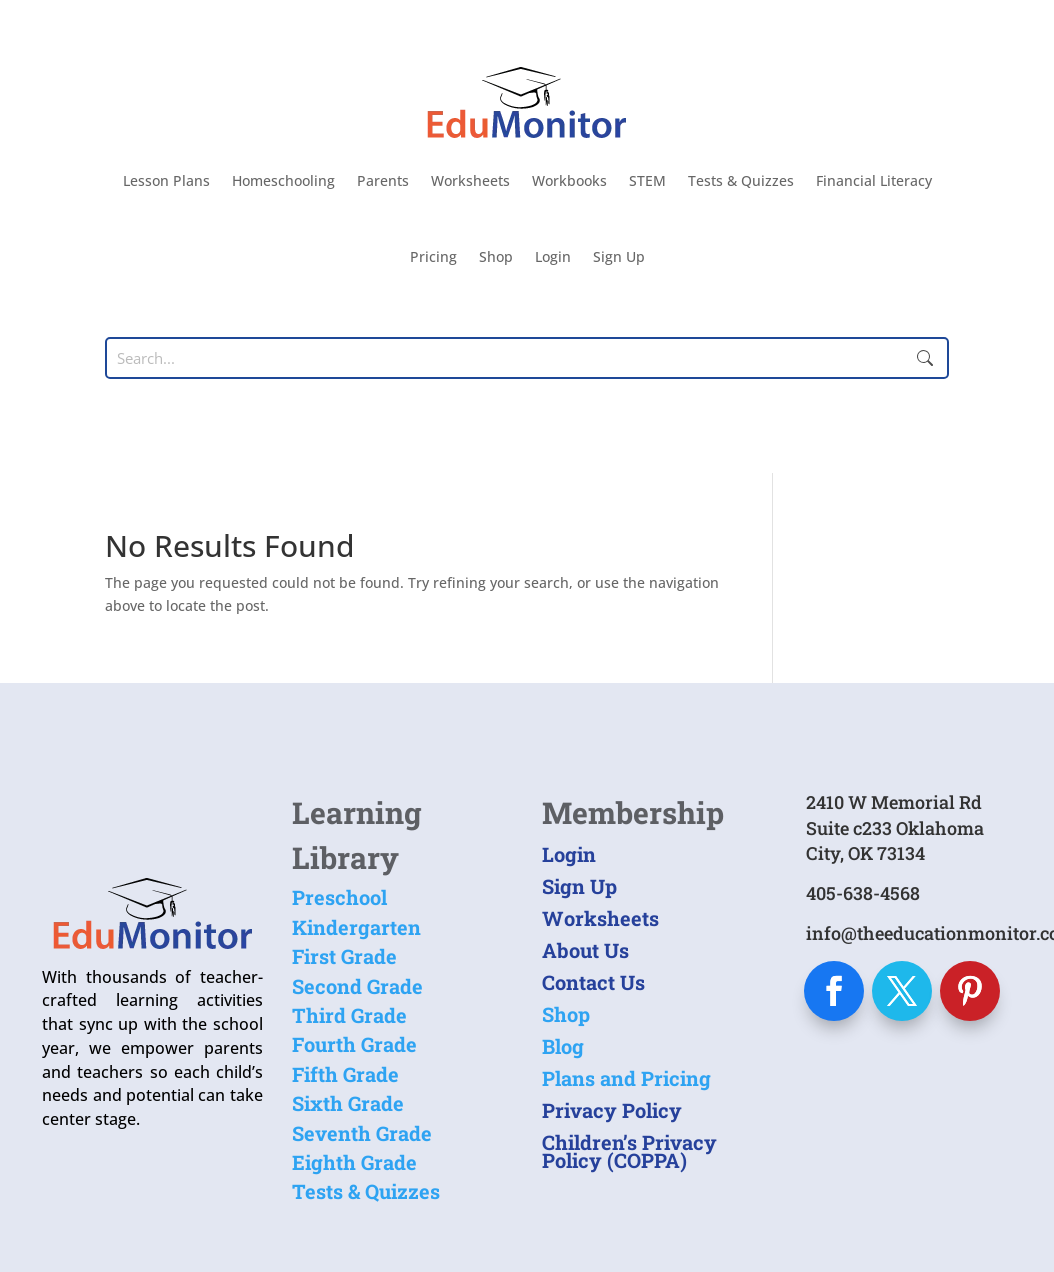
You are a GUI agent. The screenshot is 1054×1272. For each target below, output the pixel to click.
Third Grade (349, 1015)
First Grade (344, 956)
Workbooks (569, 180)
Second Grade (357, 986)
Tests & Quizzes (741, 180)
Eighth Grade (354, 1162)
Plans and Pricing (626, 1078)
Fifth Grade (345, 1074)
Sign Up (619, 256)
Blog (563, 1046)
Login (553, 256)
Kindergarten (356, 927)
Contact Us (593, 982)
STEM (647, 180)
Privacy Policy (612, 1110)
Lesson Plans (166, 180)
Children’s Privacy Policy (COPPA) (629, 1151)
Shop (496, 256)
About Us (585, 950)
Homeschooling (283, 180)
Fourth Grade (354, 1044)
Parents (383, 180)
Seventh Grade (362, 1133)
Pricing (433, 256)
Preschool (339, 897)
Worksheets (470, 180)
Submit (925, 358)
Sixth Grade (348, 1103)
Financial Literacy (874, 180)
